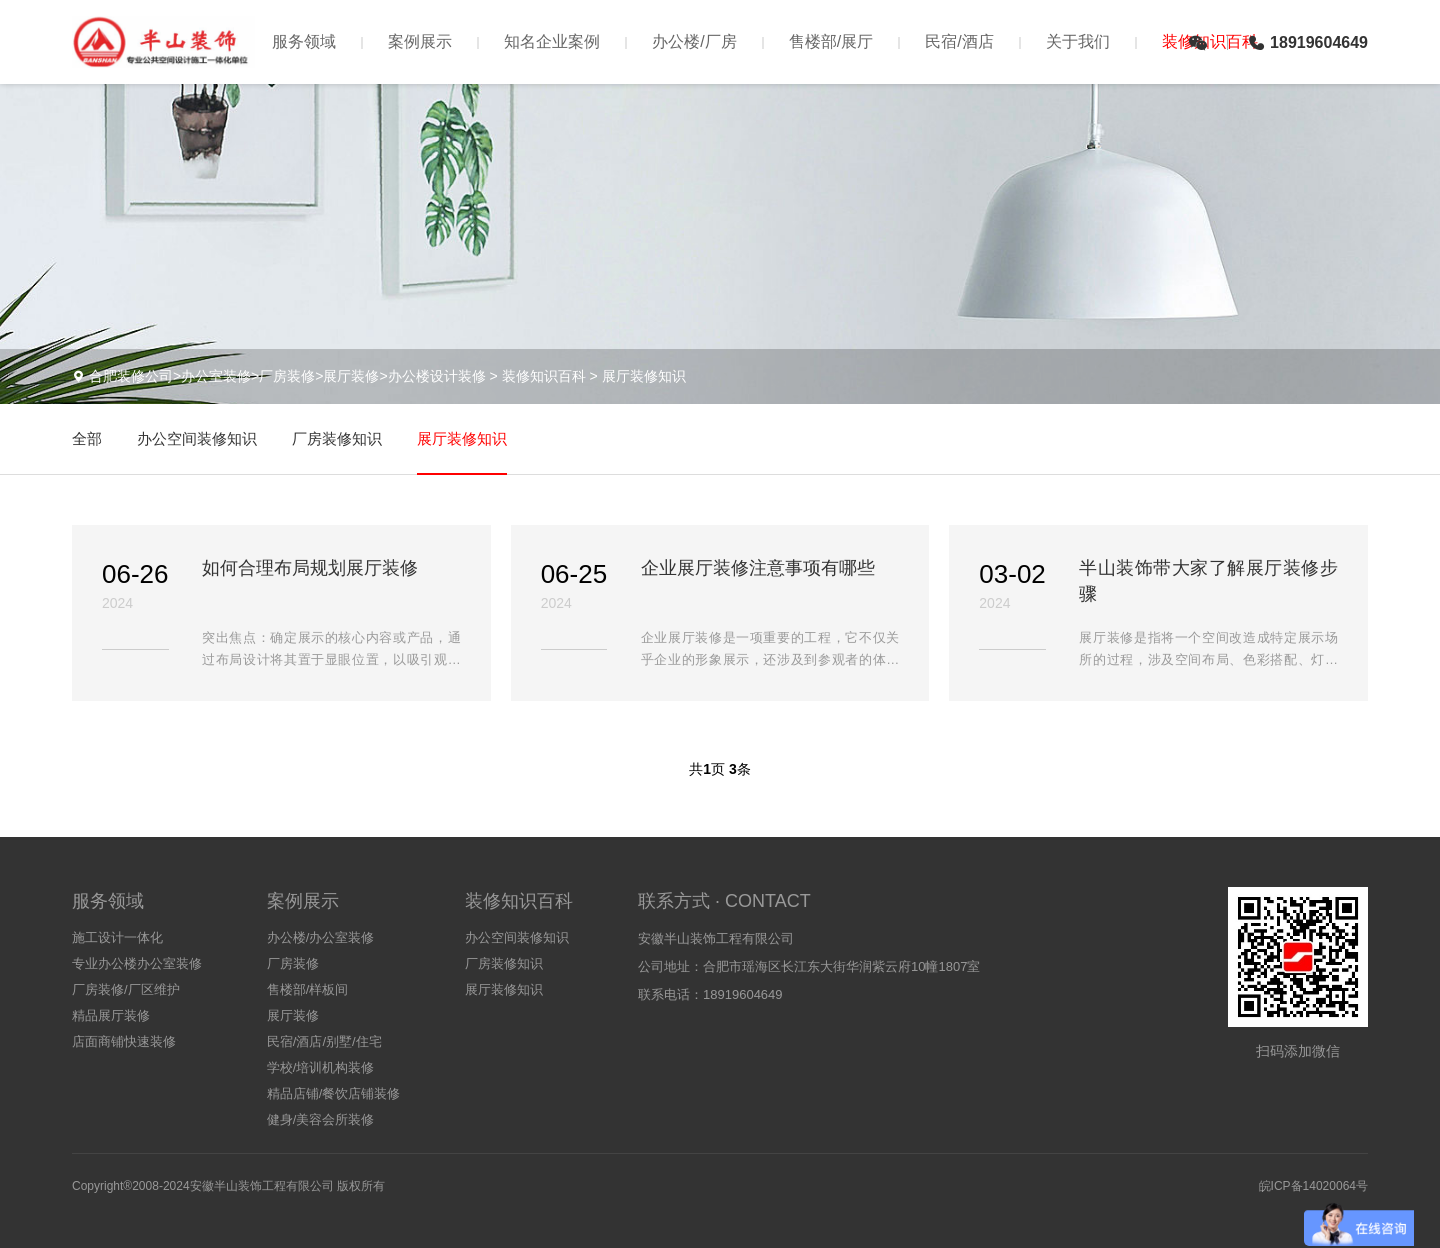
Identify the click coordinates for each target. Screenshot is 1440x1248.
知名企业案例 (552, 41)
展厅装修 (293, 1015)
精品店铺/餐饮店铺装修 (334, 1093)
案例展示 (420, 41)
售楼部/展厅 (831, 41)
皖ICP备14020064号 (1313, 1186)
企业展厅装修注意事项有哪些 (758, 568)
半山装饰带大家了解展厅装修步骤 (1208, 581)
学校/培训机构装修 (321, 1067)
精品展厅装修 (111, 1015)
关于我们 (1078, 41)
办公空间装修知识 (197, 438)
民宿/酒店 (959, 41)
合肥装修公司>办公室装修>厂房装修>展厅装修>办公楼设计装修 (287, 376)
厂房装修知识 (337, 438)
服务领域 (304, 41)
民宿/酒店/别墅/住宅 (324, 1041)
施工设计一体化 (117, 937)
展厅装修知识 (644, 376)
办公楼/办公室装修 (321, 937)
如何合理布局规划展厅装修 (310, 568)
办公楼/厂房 (694, 41)
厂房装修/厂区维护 (126, 989)
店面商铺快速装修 (124, 1041)
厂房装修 (293, 963)
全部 (87, 438)
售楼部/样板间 (308, 989)
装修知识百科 (544, 376)
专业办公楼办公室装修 (137, 963)
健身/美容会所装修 (321, 1119)
